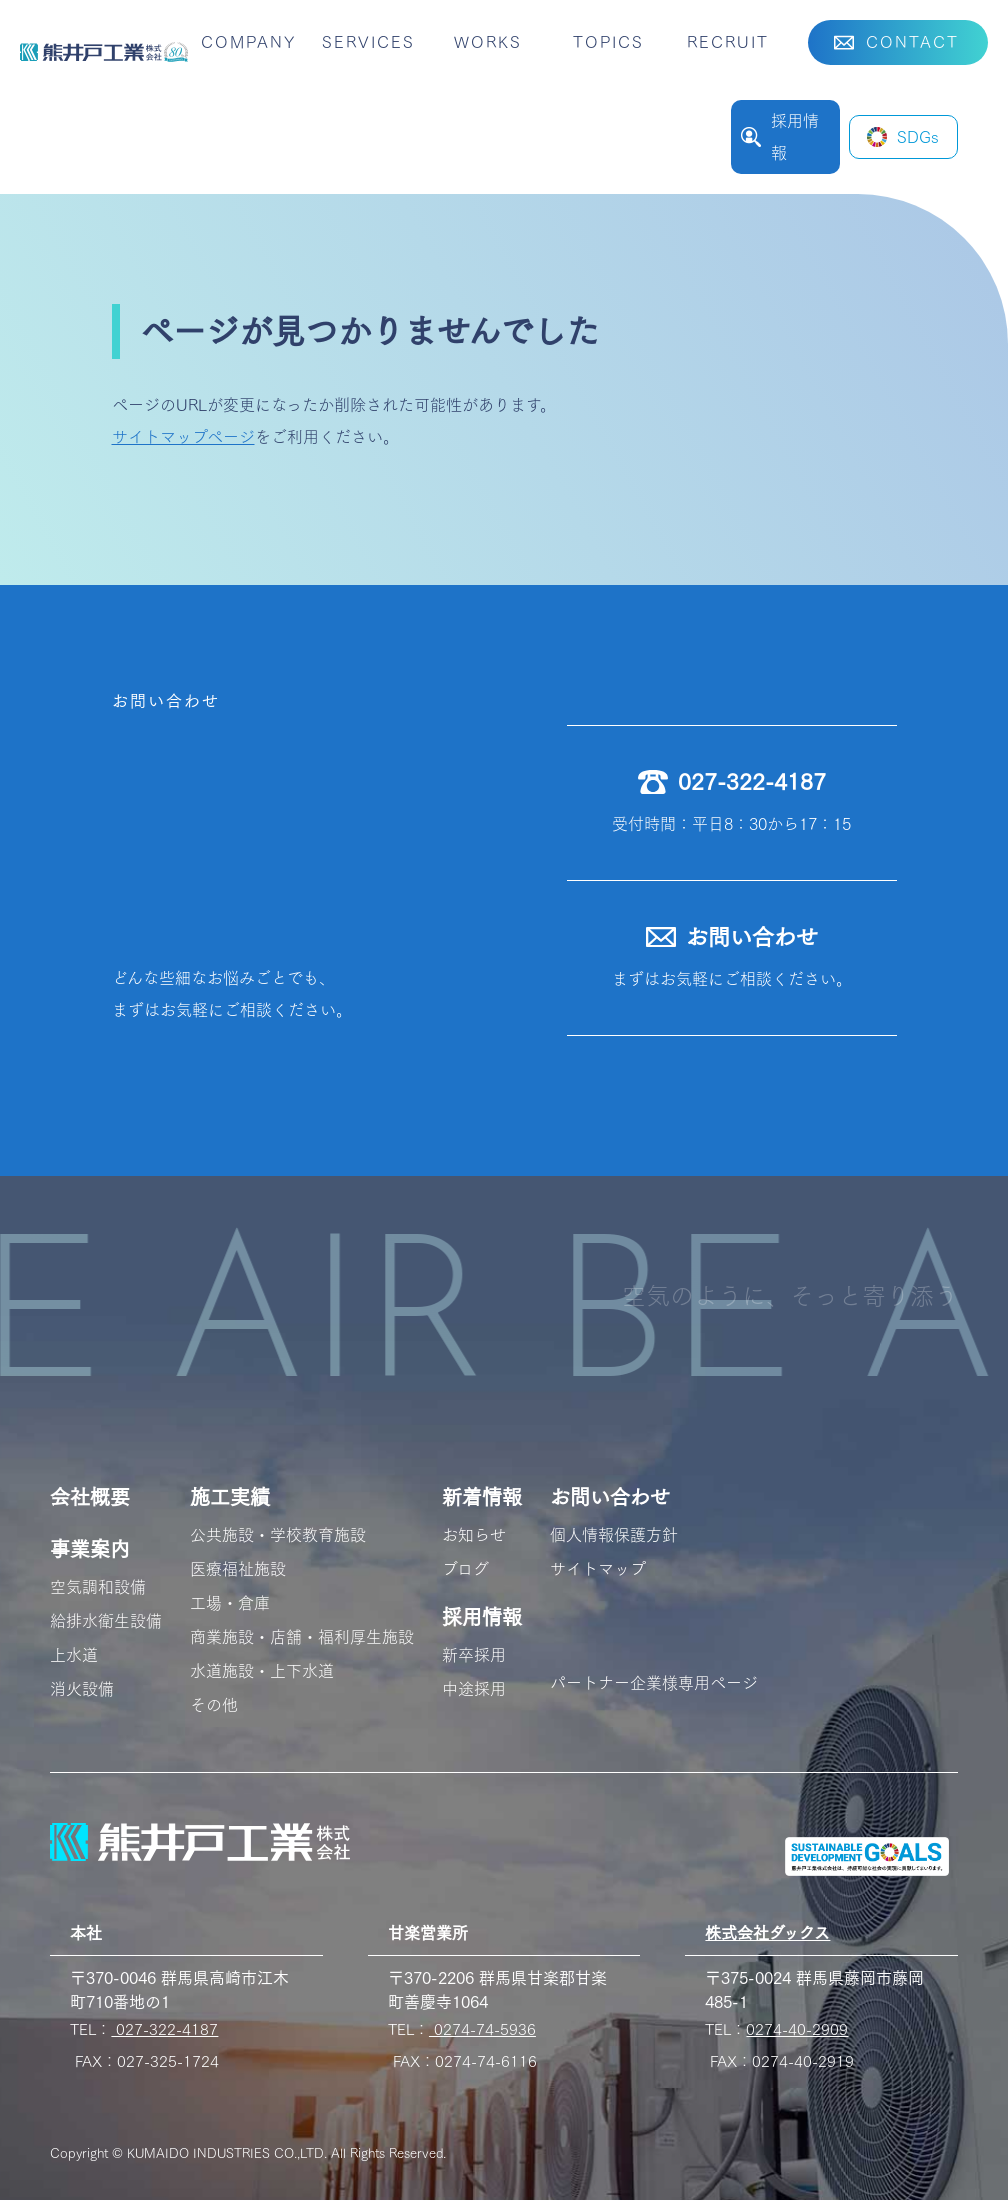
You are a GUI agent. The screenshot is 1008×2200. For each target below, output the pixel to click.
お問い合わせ (610, 1497)
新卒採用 (474, 1655)
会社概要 (90, 1497)
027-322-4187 (164, 2029)
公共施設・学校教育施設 (278, 1535)
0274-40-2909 (797, 2029)
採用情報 (482, 1617)
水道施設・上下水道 (262, 1671)
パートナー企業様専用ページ (654, 1683)
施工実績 (230, 1497)
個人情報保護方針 (614, 1535)
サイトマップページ (183, 437)
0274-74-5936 (482, 2029)
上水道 (74, 1655)
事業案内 (90, 1549)
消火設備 (82, 1689)
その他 (214, 1705)
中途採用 (474, 1689)
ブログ (465, 1569)
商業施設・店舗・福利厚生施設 (302, 1637)
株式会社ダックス (767, 1933)
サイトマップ (598, 1569)
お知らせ (474, 1535)
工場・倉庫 (230, 1603)
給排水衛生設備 (106, 1621)
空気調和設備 (98, 1587)
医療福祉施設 (238, 1569)
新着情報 (482, 1497)
